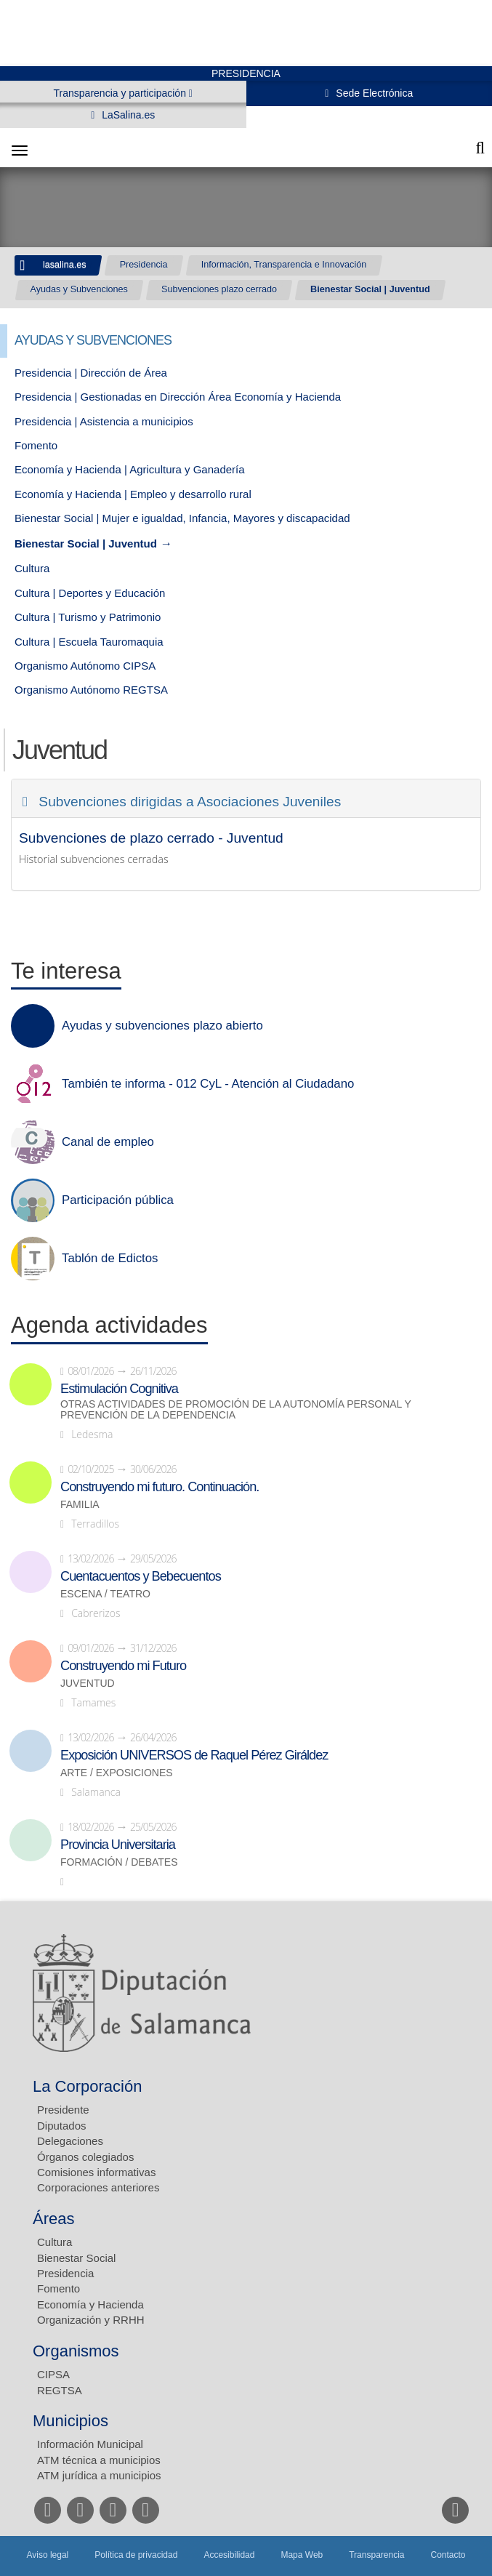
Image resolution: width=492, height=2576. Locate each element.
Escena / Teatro (105, 1594)
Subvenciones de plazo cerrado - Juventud (151, 838)
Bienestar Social (76, 2258)
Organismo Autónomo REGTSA (91, 689)
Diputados (61, 2125)
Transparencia (376, 2555)
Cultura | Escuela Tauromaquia (89, 641)
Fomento (36, 445)
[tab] (246, 797)
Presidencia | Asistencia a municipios (104, 421)
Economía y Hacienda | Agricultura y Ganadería (130, 469)
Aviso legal (47, 2555)
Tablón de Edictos (110, 1258)
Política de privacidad (135, 2555)
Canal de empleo (108, 1142)
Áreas (53, 2219)
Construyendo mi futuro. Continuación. (159, 1487)
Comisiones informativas (96, 2172)
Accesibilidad (228, 2555)
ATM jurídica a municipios (99, 2475)
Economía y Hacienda (90, 2304)
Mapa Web (302, 2555)
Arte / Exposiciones (116, 1773)
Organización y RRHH (91, 2320)
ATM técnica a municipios (99, 2460)
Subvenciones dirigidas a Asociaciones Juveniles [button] (188, 801)
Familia (80, 1504)
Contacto (448, 2555)
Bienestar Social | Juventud (370, 289)
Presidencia (144, 265)
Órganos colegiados (85, 2157)
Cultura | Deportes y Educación (90, 593)
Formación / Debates (119, 1862)
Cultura (32, 568)
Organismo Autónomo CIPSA (85, 665)
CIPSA (53, 2374)
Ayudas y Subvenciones (79, 289)
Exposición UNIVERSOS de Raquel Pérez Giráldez (194, 1755)
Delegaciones (70, 2141)
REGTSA (59, 2390)
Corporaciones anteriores (98, 2187)
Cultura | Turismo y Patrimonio (88, 617)
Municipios (70, 2421)
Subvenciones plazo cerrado (219, 289)
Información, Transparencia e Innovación (284, 265)
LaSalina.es (127, 115)
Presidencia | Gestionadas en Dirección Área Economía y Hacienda (178, 396)
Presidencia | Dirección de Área (91, 372)
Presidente (63, 2109)
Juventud (87, 1683)
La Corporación (87, 2086)
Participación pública (118, 1200)
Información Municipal (90, 2444)
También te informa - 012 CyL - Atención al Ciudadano (208, 1084)
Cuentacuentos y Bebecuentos (140, 1576)
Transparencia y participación (121, 93)
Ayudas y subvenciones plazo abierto (162, 1025)
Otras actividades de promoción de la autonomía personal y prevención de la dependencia (235, 1410)
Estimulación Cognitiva (119, 1388)
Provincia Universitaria (117, 1844)
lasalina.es (64, 265)
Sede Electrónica (373, 93)
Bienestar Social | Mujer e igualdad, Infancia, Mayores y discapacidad (182, 518)
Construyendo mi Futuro (123, 1665)
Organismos (76, 2351)
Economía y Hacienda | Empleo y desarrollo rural (133, 494)
